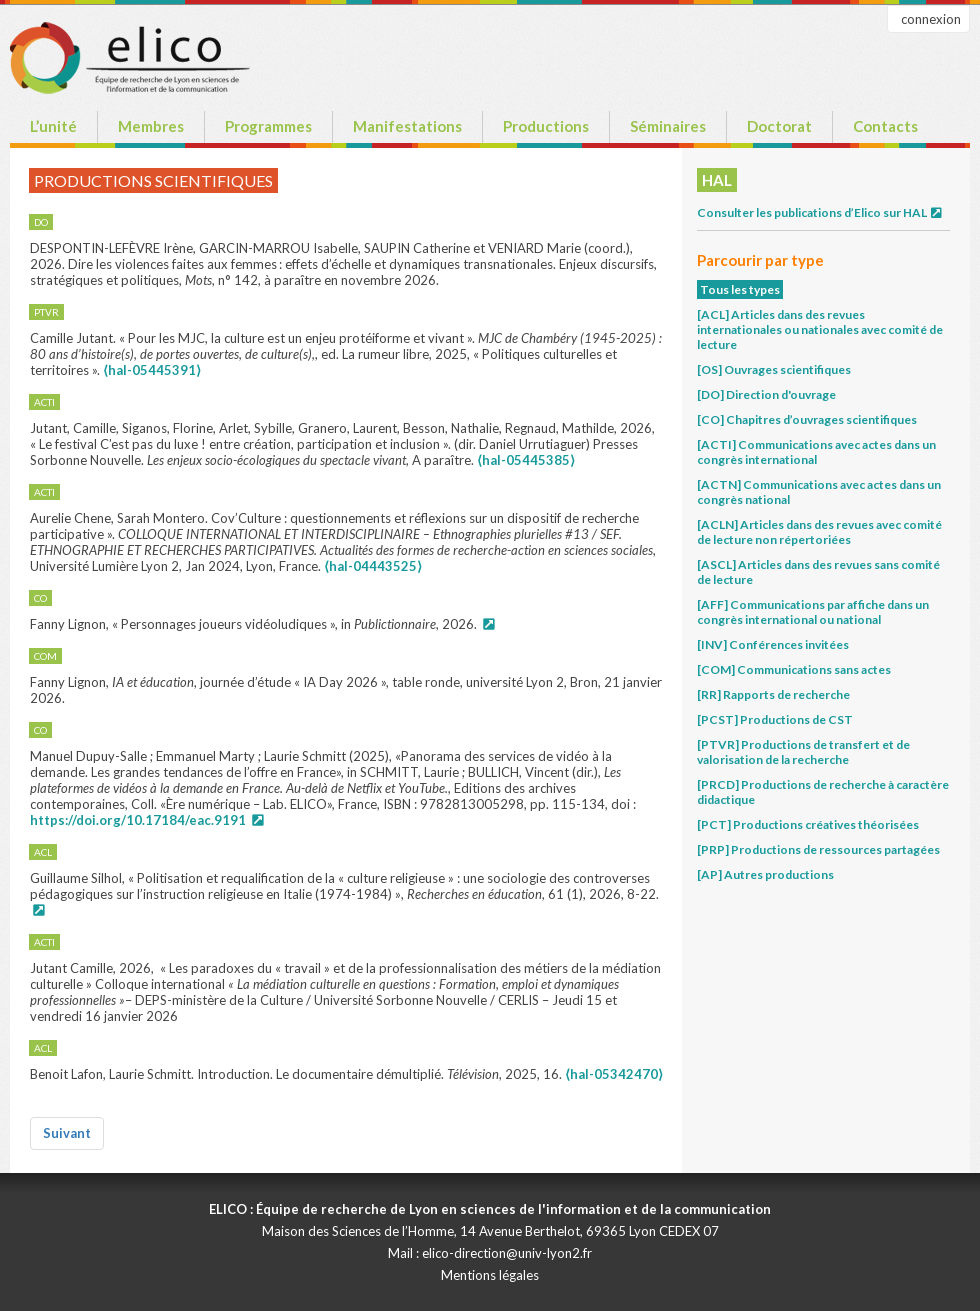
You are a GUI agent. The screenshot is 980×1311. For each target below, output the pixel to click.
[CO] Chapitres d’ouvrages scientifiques (807, 419)
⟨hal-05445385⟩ (526, 460)
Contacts (885, 126)
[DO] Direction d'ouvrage (766, 394)
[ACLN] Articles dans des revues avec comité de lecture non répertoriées (819, 532)
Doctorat (779, 126)
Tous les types (740, 289)
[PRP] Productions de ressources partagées (818, 849)
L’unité (53, 126)
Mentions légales (490, 1275)
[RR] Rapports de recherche (773, 694)
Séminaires (668, 126)
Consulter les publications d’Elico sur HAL (820, 212)
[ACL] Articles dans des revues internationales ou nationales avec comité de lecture (820, 329)
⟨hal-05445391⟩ (152, 370)
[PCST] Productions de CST (775, 719)
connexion (931, 19)
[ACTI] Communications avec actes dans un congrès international (816, 452)
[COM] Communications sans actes (794, 669)
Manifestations (407, 126)
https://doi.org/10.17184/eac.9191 (138, 820)
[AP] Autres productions (765, 874)
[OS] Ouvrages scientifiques (774, 369)
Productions (546, 126)
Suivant (67, 1133)
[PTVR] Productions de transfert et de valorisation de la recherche (803, 752)
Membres (151, 126)
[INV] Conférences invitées (773, 644)
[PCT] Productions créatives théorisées (808, 824)
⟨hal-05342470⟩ (614, 1074)
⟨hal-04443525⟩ (373, 566)
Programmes (268, 126)
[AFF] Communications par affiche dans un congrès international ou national (813, 612)
